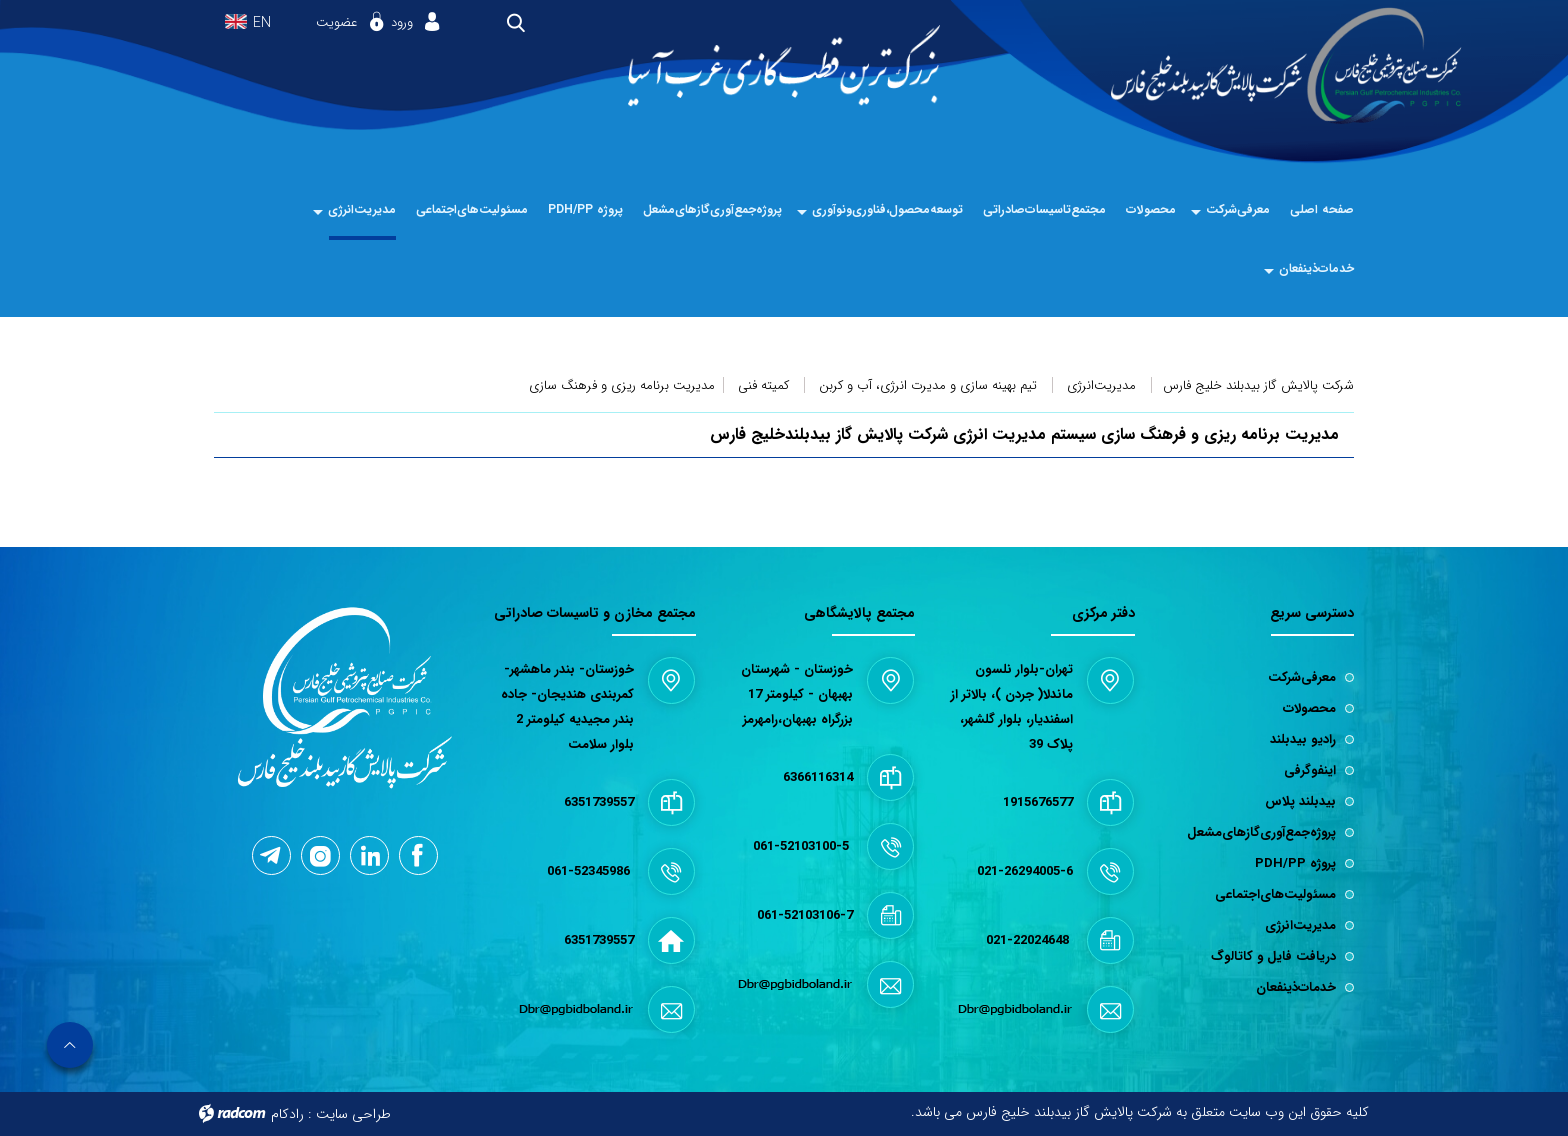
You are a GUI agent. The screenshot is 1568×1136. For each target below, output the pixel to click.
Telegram (270, 855)
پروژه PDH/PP (1295, 863)
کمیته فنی (763, 385)
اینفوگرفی (1310, 770)
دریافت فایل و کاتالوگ (1273, 956)
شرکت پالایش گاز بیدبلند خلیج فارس (1258, 385)
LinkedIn (370, 854)
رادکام (287, 1114)
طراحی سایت (353, 1114)
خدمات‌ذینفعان (1296, 987)
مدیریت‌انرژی (1101, 385)
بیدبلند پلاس (1300, 801)
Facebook (417, 855)
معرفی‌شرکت (1302, 677)
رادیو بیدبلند (1303, 739)
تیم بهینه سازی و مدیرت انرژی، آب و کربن (928, 385)
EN (262, 23)
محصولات (1309, 708)
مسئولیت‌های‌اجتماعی (1275, 894)
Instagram (320, 856)
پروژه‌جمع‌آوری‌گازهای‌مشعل (1261, 832)
